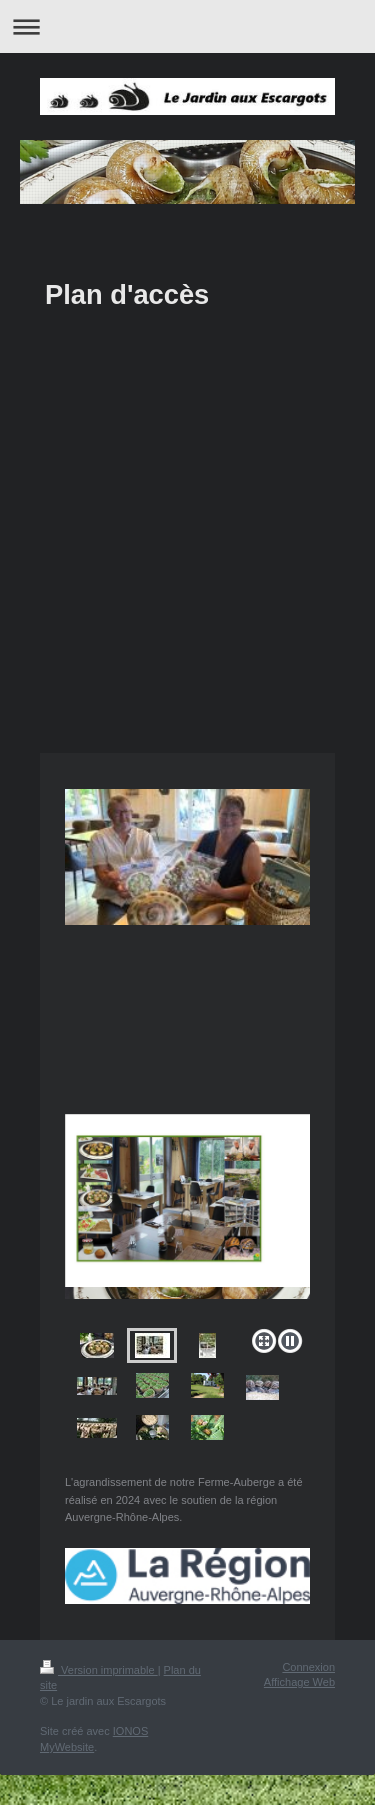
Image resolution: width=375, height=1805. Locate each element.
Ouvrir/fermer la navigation (187, 26)
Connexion (308, 1667)
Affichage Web (299, 1682)
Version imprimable (99, 1670)
